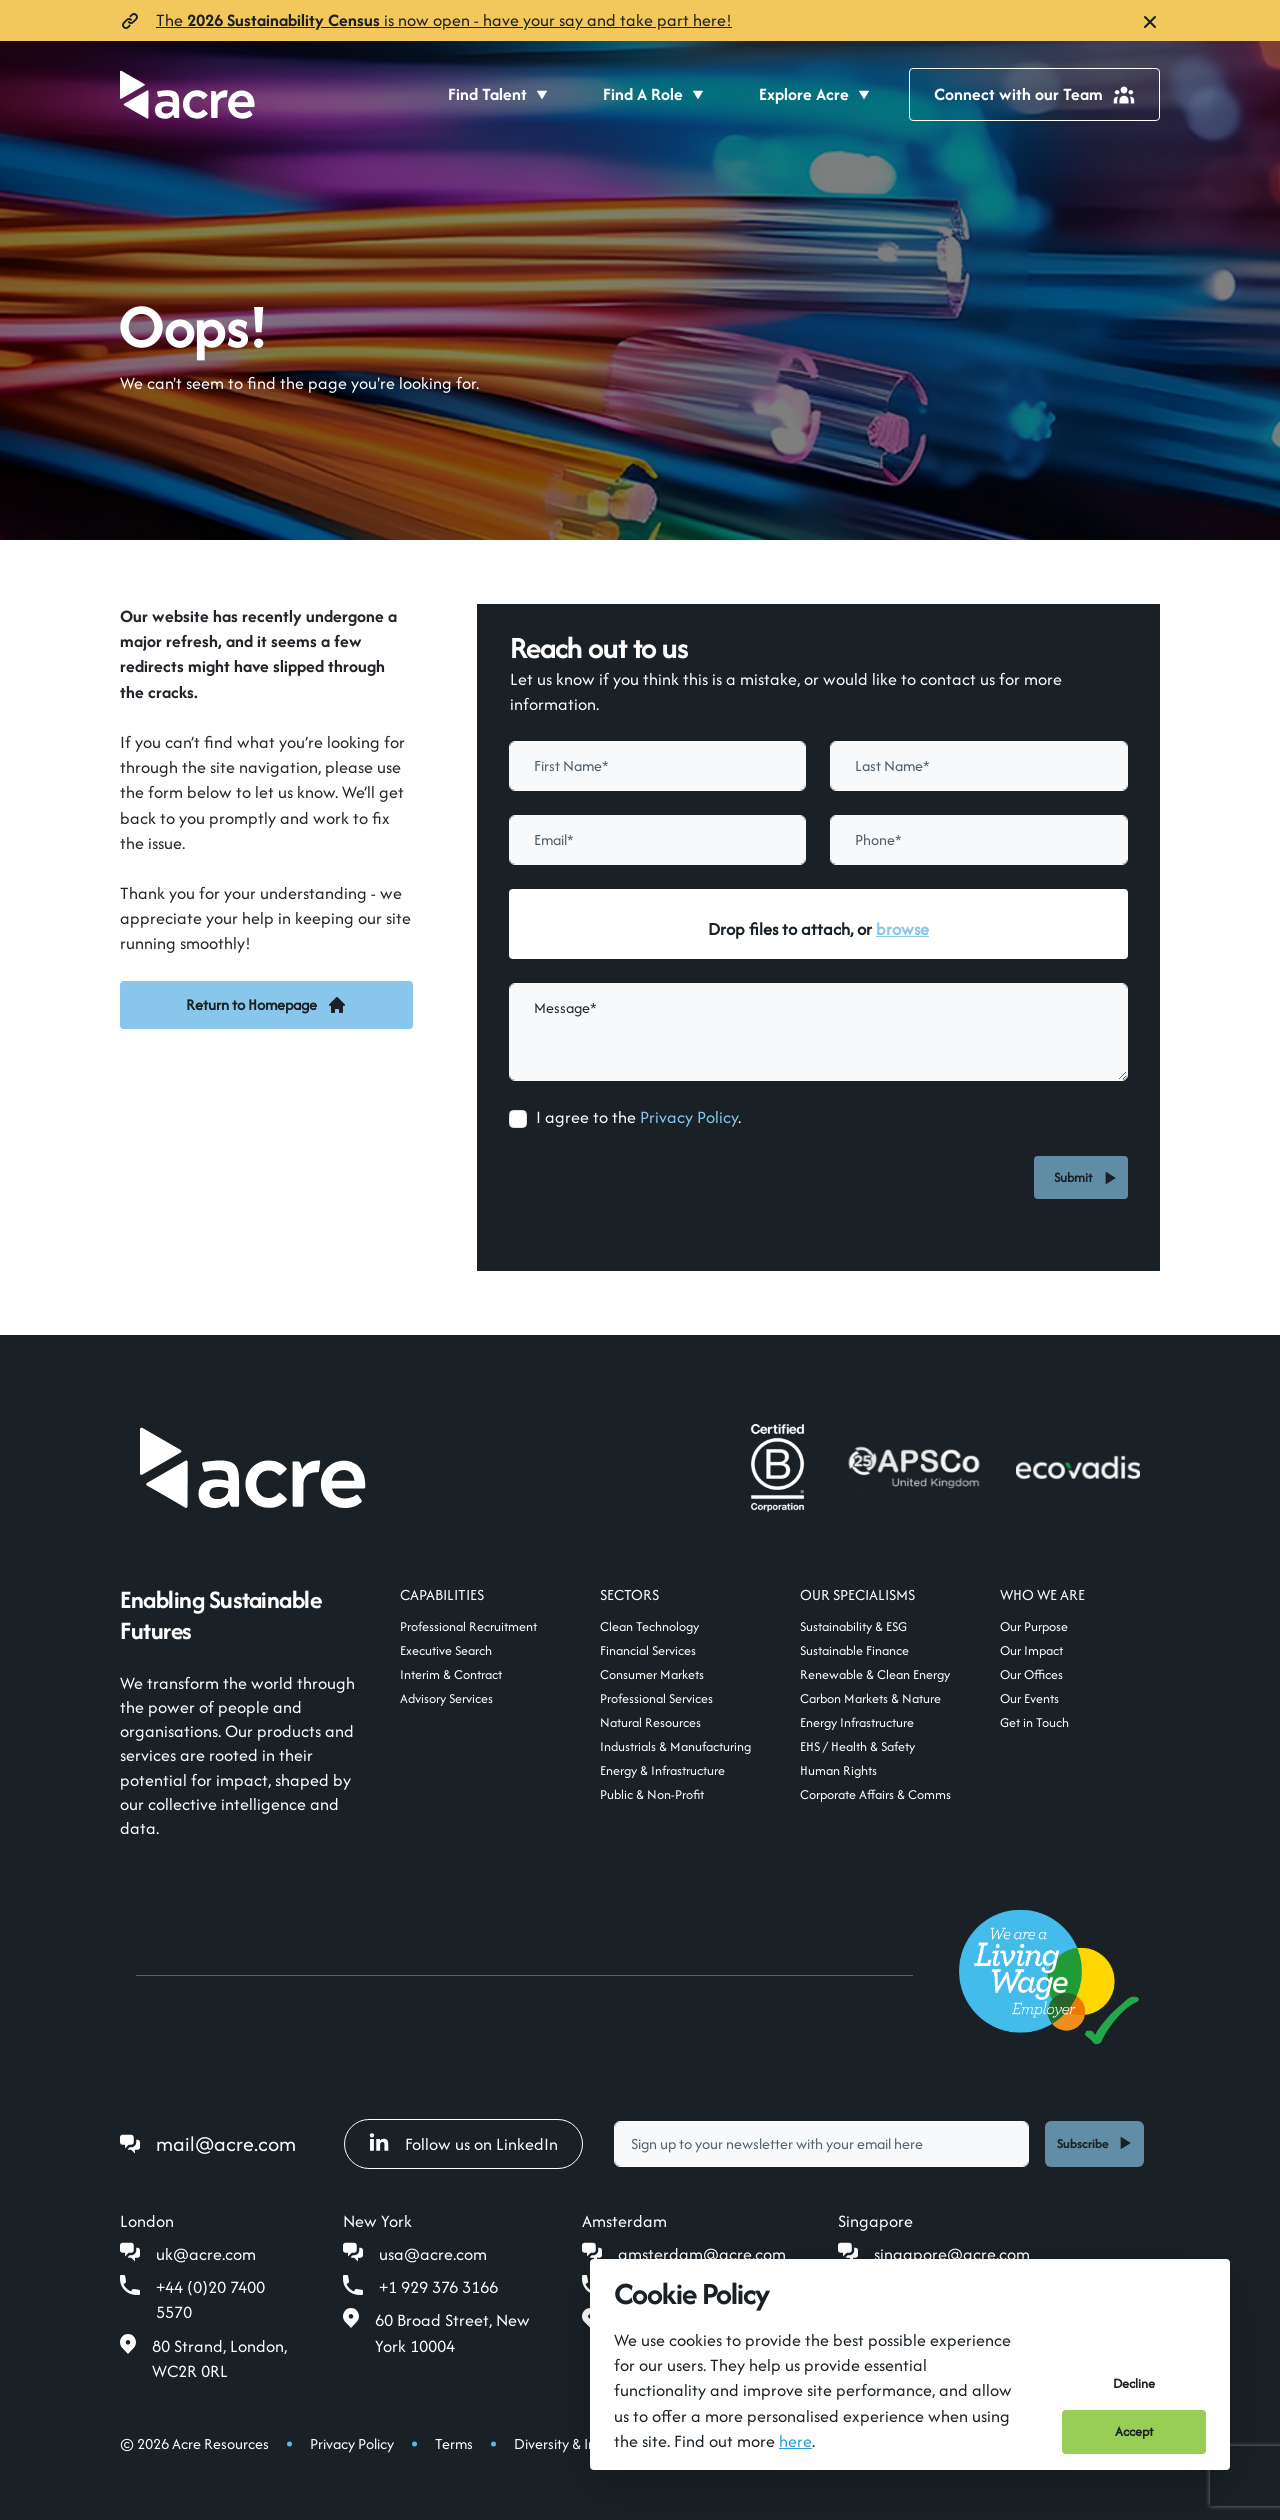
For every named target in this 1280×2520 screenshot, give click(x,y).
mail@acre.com (226, 2143)
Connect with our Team (1034, 94)
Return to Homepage (266, 1004)
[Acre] (187, 94)
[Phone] (979, 840)
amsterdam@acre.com (702, 2254)
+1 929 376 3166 (438, 2287)
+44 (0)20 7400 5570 (210, 2299)
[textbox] (658, 766)
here (795, 2441)
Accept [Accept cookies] (1134, 2431)
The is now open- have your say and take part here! (444, 20)
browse (902, 929)
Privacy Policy (689, 1117)
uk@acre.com (206, 2254)
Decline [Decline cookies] (1134, 2383)
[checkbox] (518, 1119)
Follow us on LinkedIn (463, 2144)
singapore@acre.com (952, 2254)
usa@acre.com (433, 2254)
